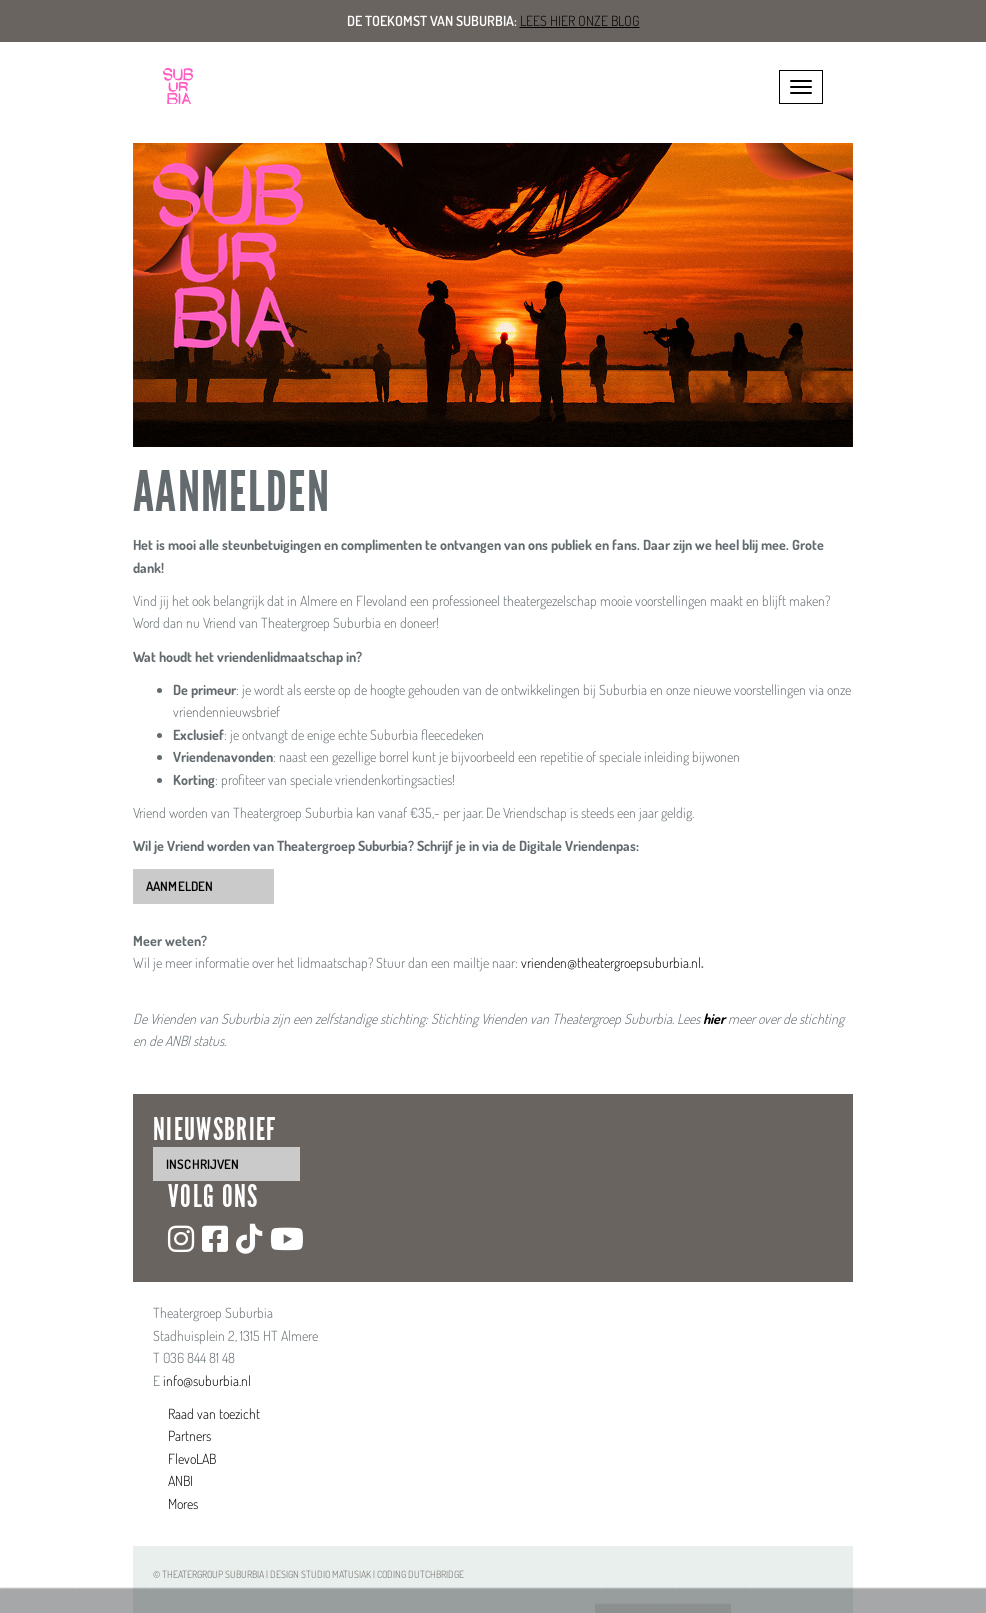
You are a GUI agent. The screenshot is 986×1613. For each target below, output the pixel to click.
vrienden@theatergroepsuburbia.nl (611, 962)
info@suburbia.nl (207, 1380)
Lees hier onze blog (580, 20)
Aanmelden (179, 886)
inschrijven (202, 1164)
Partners (189, 1435)
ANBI (180, 1480)
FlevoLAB (192, 1458)
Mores (183, 1503)
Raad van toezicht (214, 1413)
